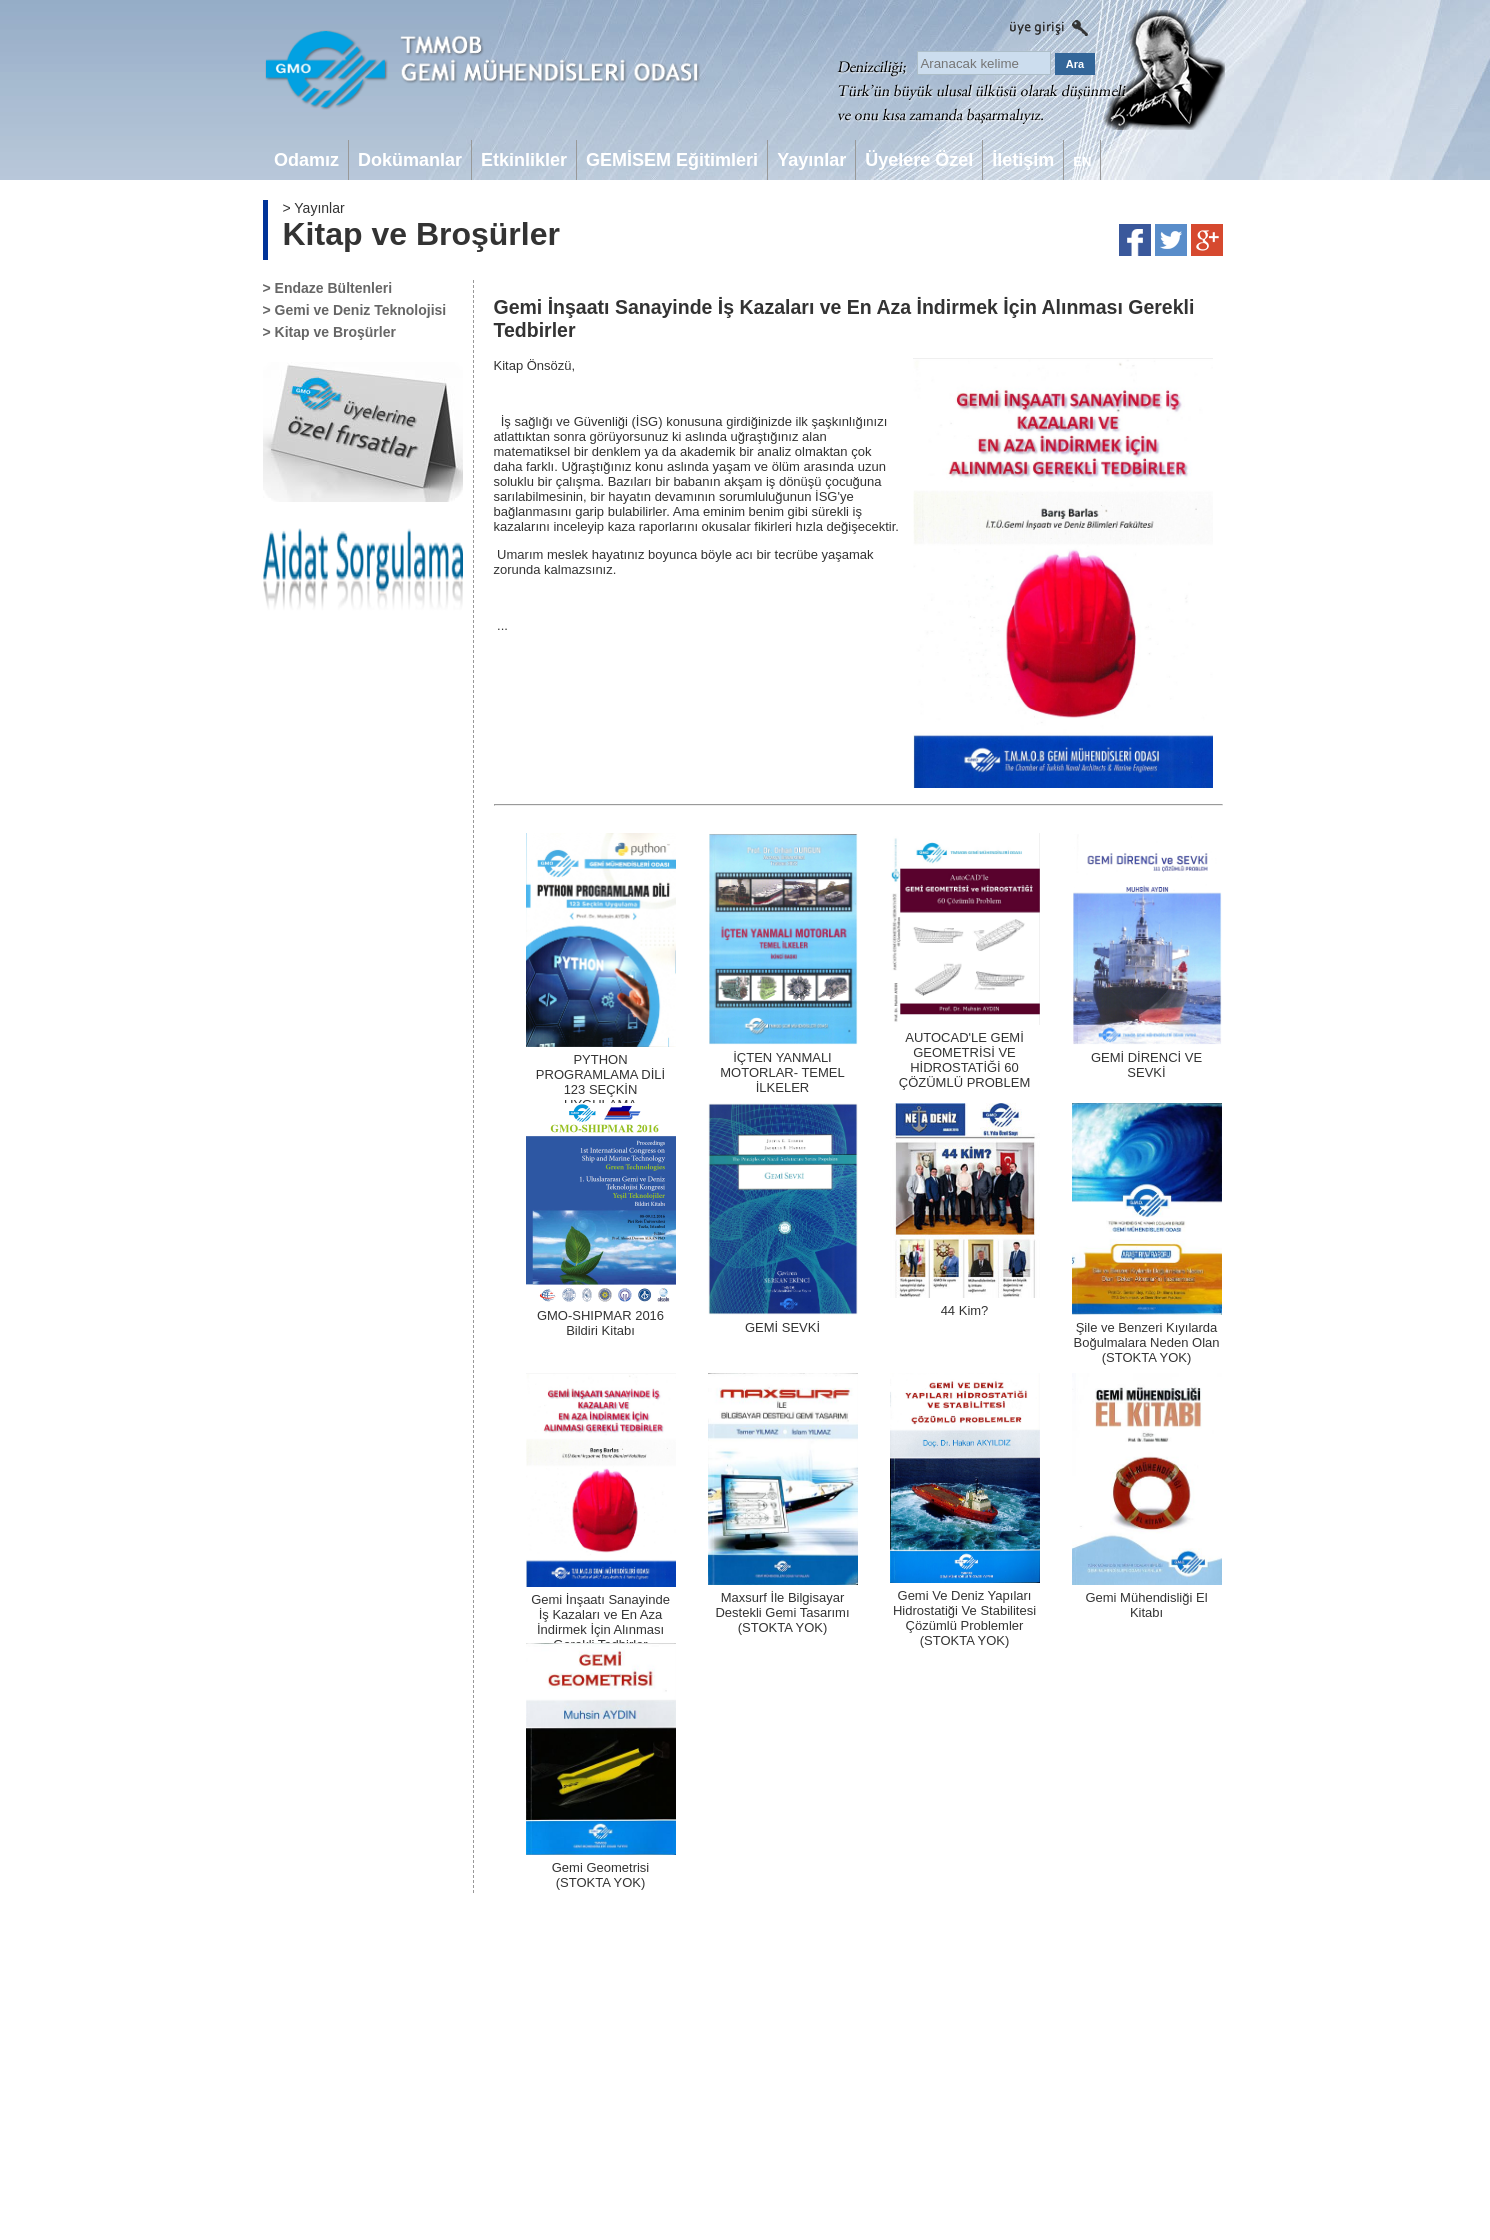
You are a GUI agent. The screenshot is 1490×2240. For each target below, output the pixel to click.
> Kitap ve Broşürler (329, 332)
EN (1082, 161)
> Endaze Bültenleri (328, 288)
